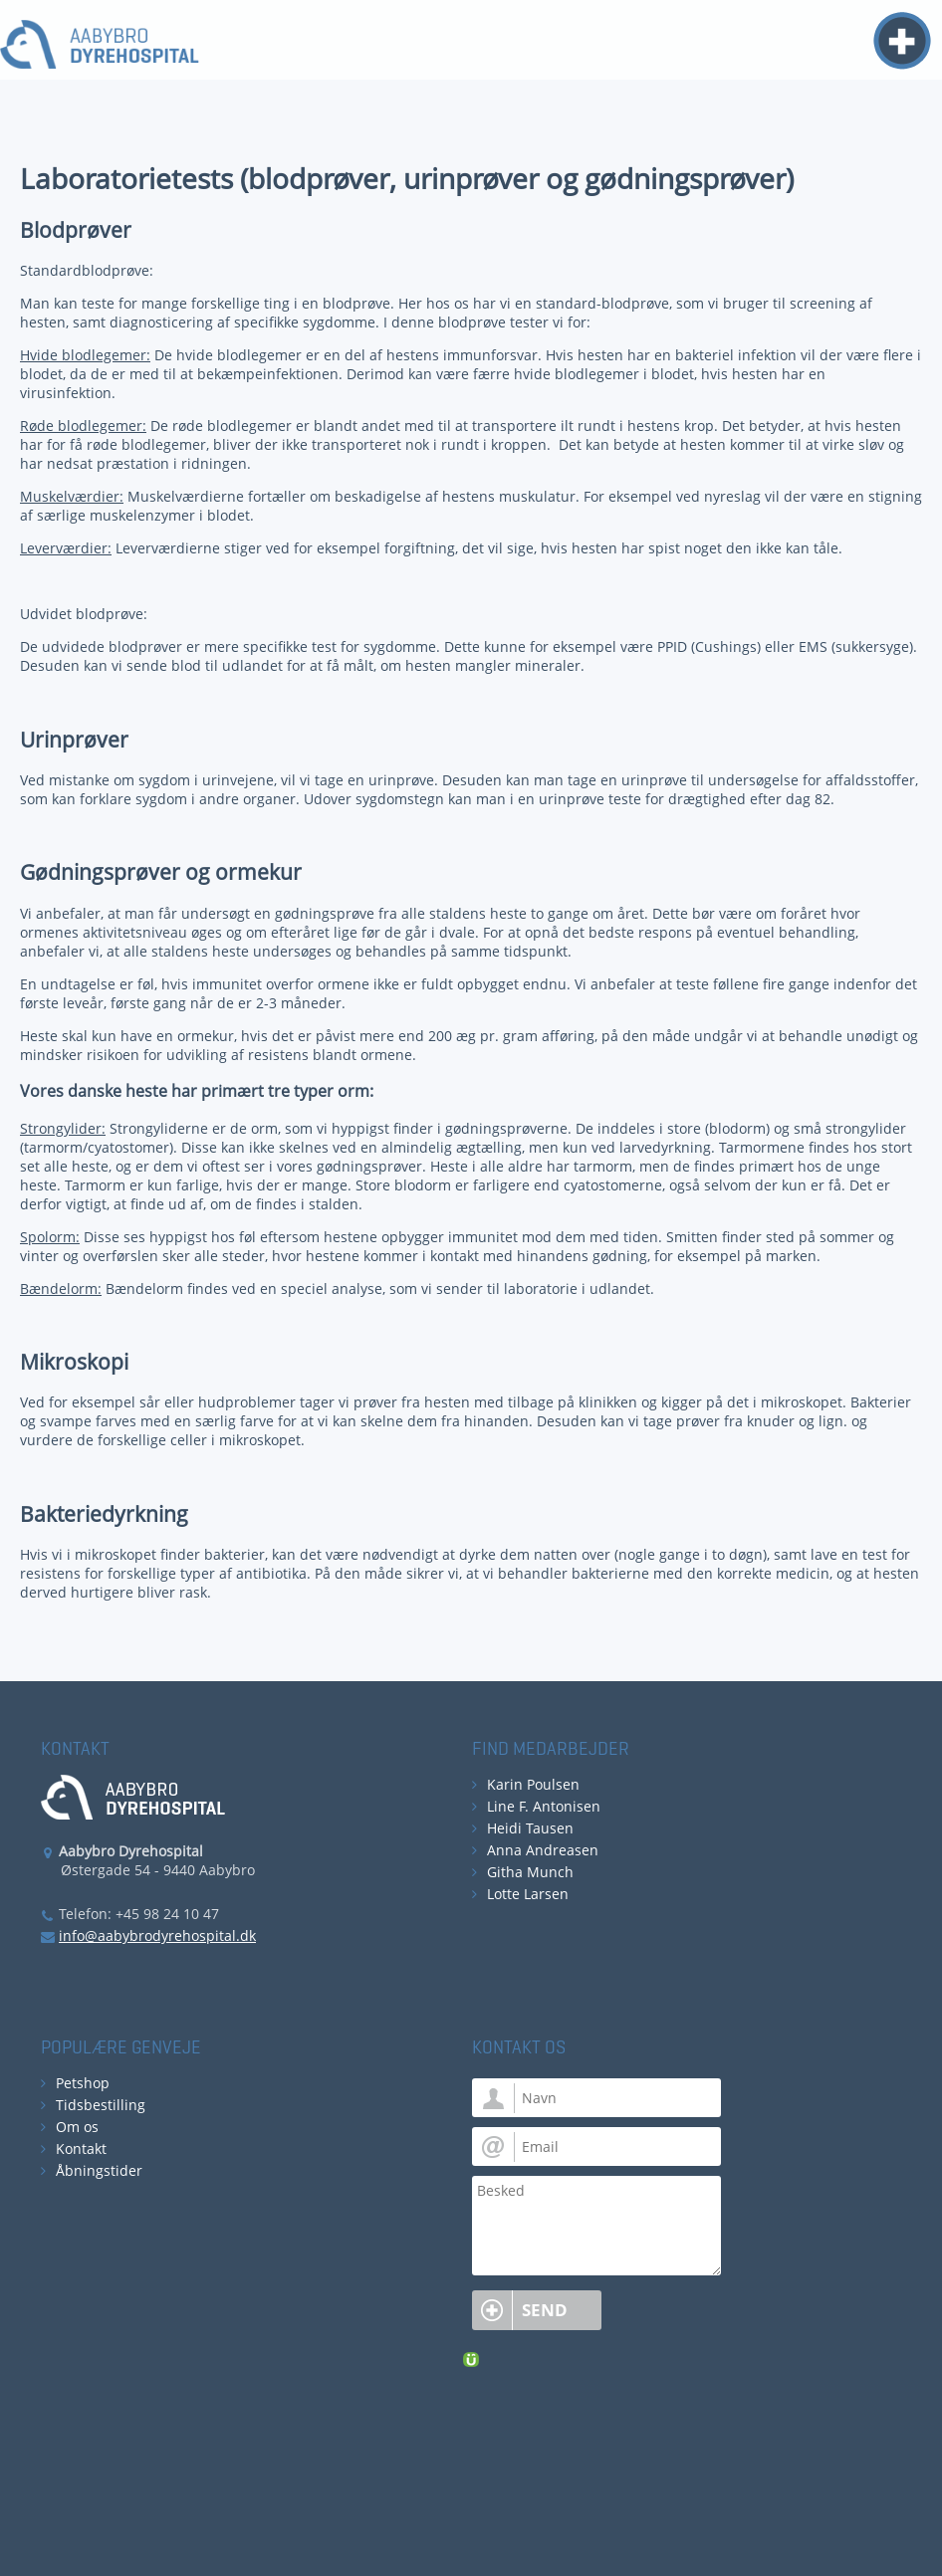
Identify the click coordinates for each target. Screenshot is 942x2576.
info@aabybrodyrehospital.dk (157, 1935)
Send (545, 2309)
